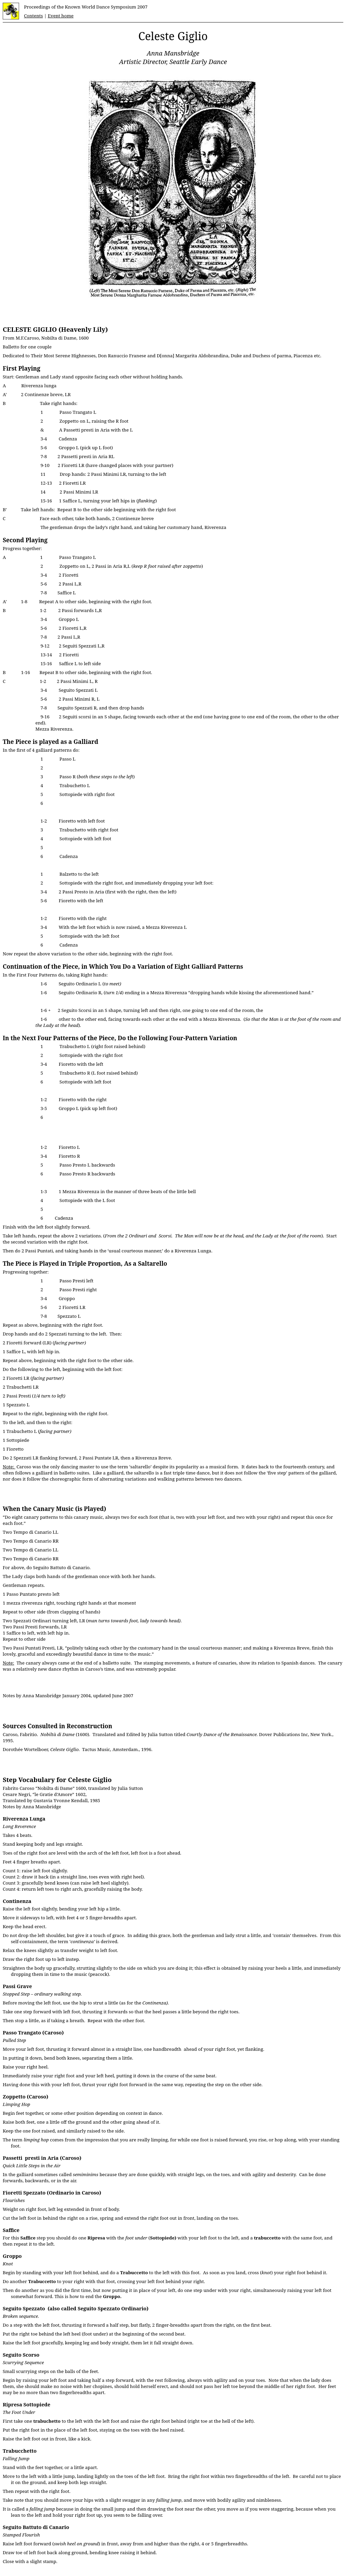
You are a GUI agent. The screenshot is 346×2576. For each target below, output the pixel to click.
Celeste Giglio (173, 36)
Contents (33, 16)
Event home (60, 16)
